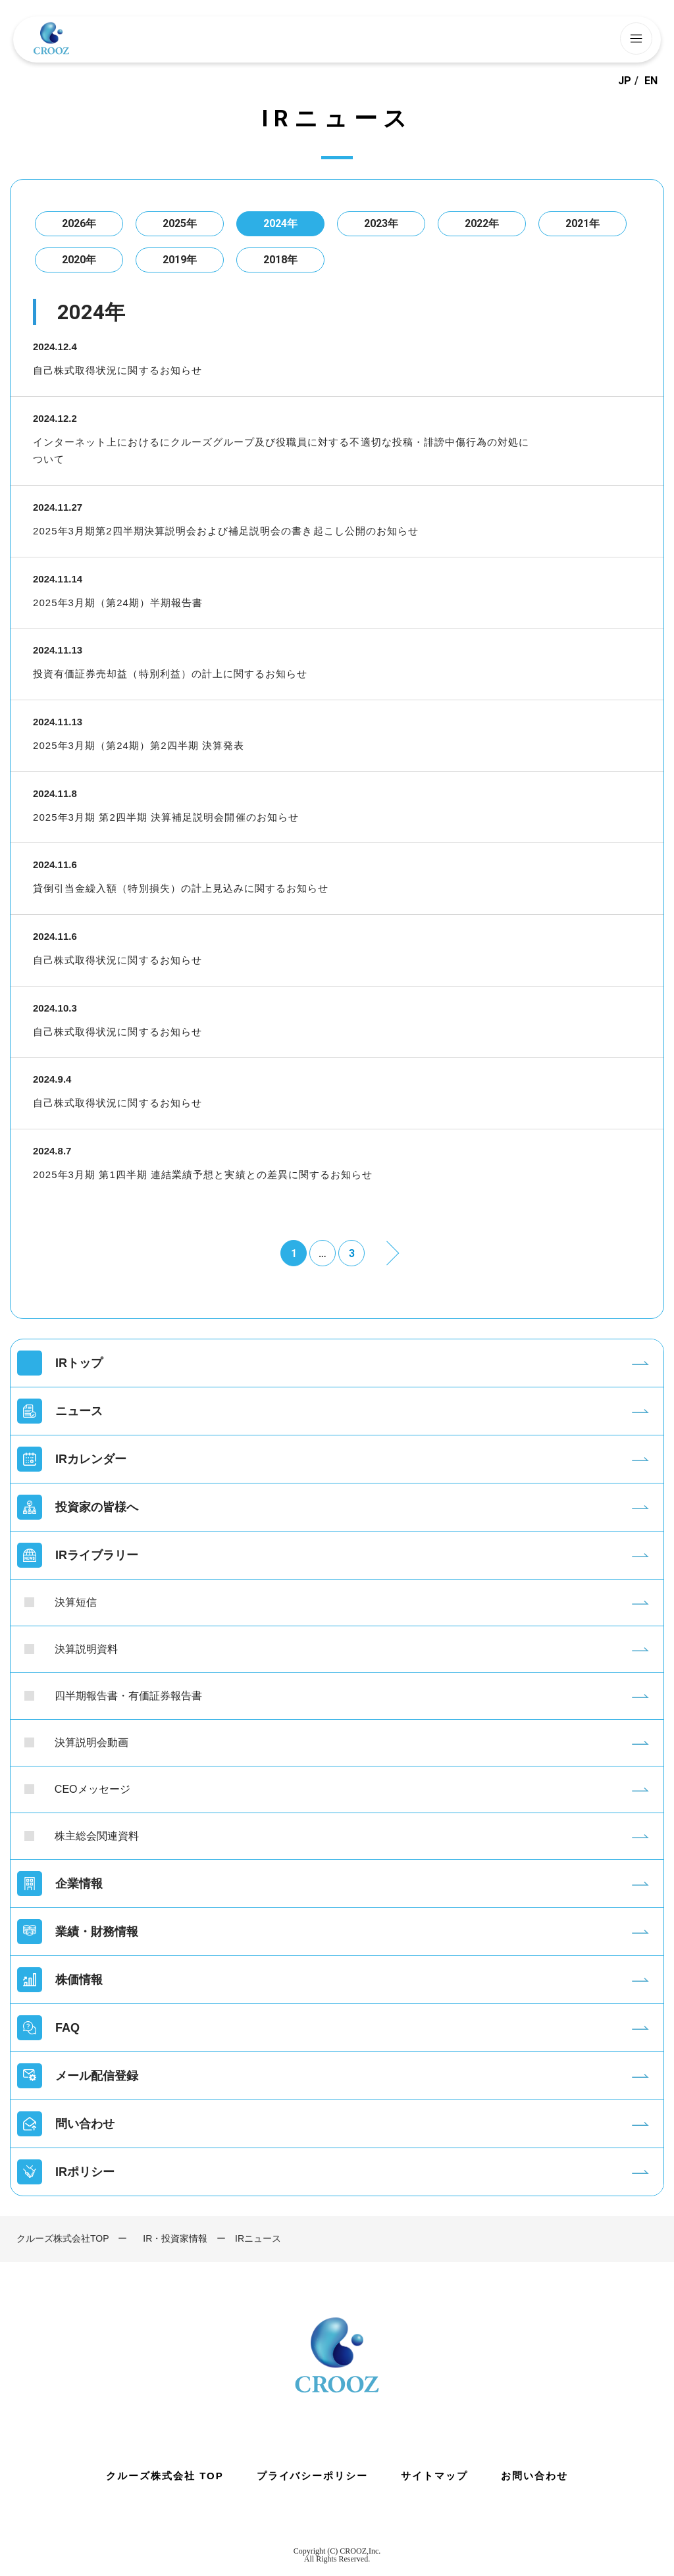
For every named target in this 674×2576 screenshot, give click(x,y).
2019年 (180, 259)
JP (624, 81)
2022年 (482, 223)
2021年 (582, 223)
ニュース (79, 1411)
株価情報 (79, 1979)
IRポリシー (85, 2171)
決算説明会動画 (91, 1742)
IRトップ (79, 1363)
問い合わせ (85, 2123)
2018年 (280, 259)
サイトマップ (434, 2476)
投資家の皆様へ (96, 1507)
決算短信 (76, 1602)
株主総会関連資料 (97, 1836)
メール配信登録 (96, 2075)
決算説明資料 (86, 1649)
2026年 (79, 223)
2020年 (79, 259)
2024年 (280, 223)
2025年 (180, 223)
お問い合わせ (534, 2476)
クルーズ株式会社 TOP (164, 2476)
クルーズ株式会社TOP (62, 2238)
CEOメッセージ (92, 1789)
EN (651, 81)
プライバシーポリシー (313, 2476)
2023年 (381, 223)
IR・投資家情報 (175, 2238)
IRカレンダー (90, 1459)
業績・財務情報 (96, 1931)
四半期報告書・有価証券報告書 (128, 1695)
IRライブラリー (96, 1555)
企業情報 (79, 1883)
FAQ (67, 2027)
